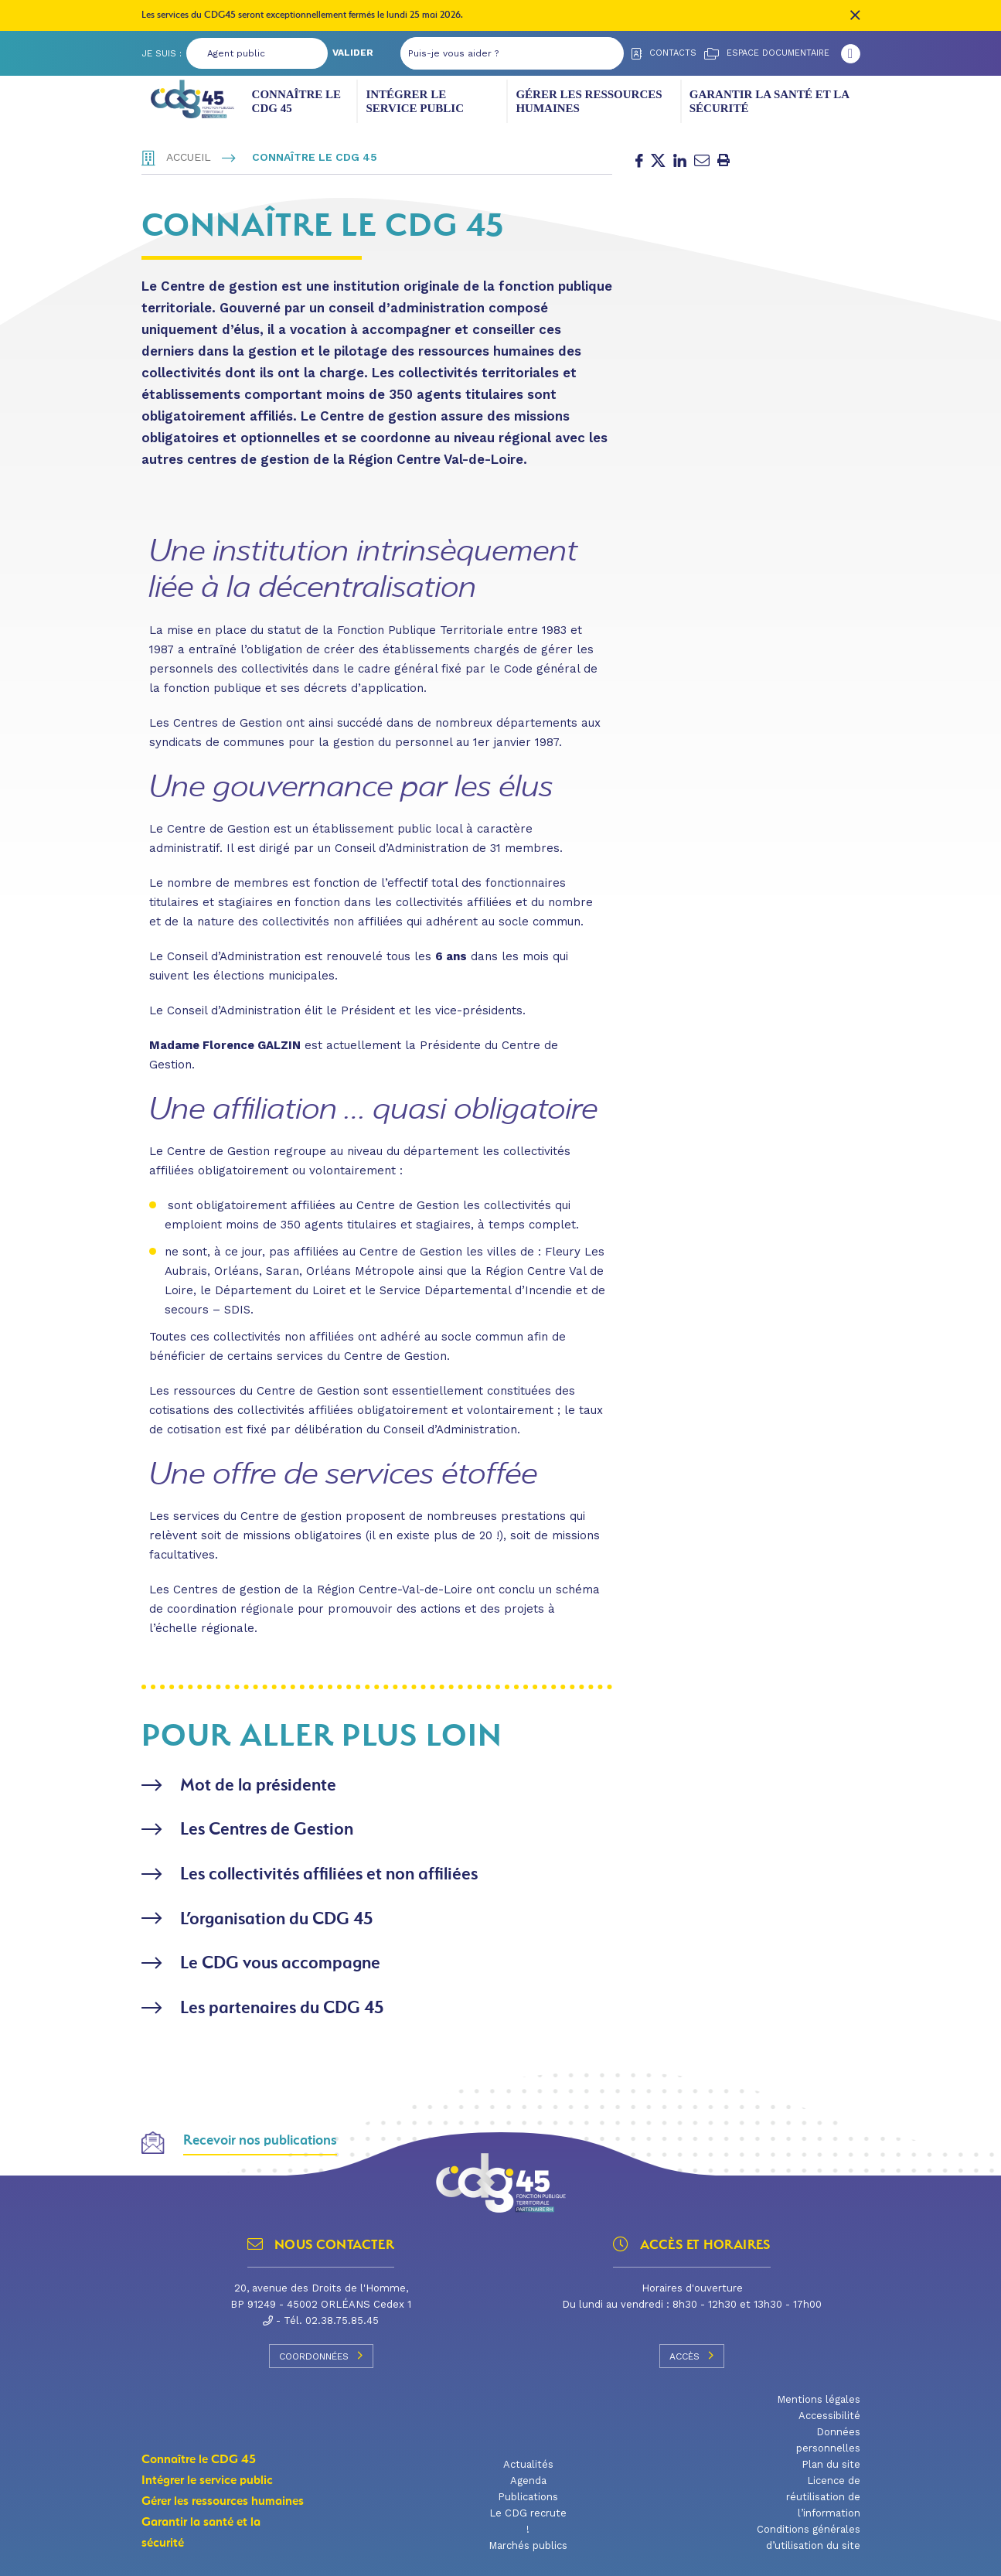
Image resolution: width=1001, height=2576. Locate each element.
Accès (691, 2352)
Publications (528, 2493)
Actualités (528, 2460)
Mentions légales (818, 2395)
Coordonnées (321, 2352)
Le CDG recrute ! (528, 2517)
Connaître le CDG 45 (296, 101)
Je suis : (161, 53)
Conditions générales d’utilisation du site (808, 2533)
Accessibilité (829, 2412)
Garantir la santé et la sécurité (769, 101)
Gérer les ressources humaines (589, 101)
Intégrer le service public (415, 101)
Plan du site (831, 2460)
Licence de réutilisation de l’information (823, 2493)
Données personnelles (828, 2436)
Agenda (528, 2476)
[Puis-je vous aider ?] (497, 53)
